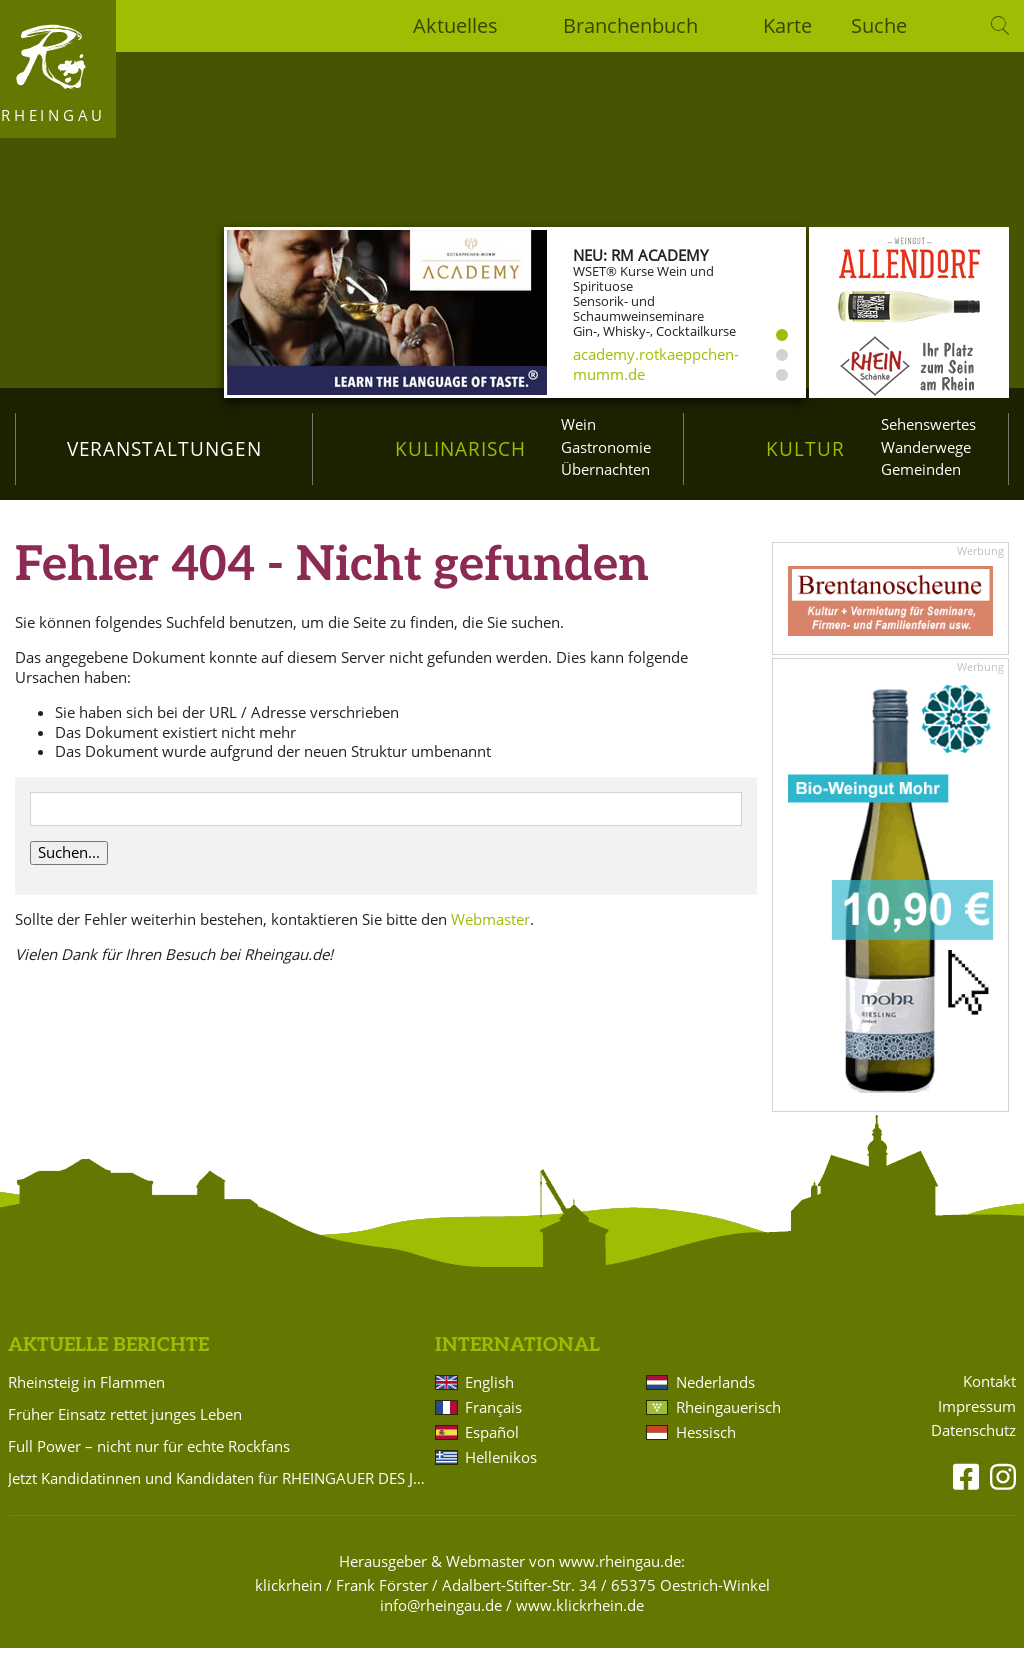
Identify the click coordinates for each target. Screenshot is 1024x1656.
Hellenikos (501, 1465)
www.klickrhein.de (580, 1613)
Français (493, 1415)
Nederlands (715, 1390)
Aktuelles (455, 25)
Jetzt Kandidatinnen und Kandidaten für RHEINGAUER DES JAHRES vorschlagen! (218, 1486)
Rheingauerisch (728, 1415)
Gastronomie (606, 447)
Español (492, 1440)
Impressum (977, 1413)
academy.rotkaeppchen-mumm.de (656, 364)
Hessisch (706, 1440)
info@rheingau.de (441, 1613)
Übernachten (605, 469)
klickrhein (288, 1593)
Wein (578, 424)
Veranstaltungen (164, 448)
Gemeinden (921, 469)
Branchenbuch (630, 25)
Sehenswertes (928, 424)
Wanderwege (926, 447)
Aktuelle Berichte (108, 1352)
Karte (787, 25)
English (489, 1390)
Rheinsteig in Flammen (86, 1390)
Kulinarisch (460, 448)
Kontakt (989, 1388)
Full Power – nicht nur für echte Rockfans (149, 1454)
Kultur (805, 448)
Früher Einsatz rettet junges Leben (125, 1422)
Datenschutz (973, 1438)
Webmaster (490, 926)
